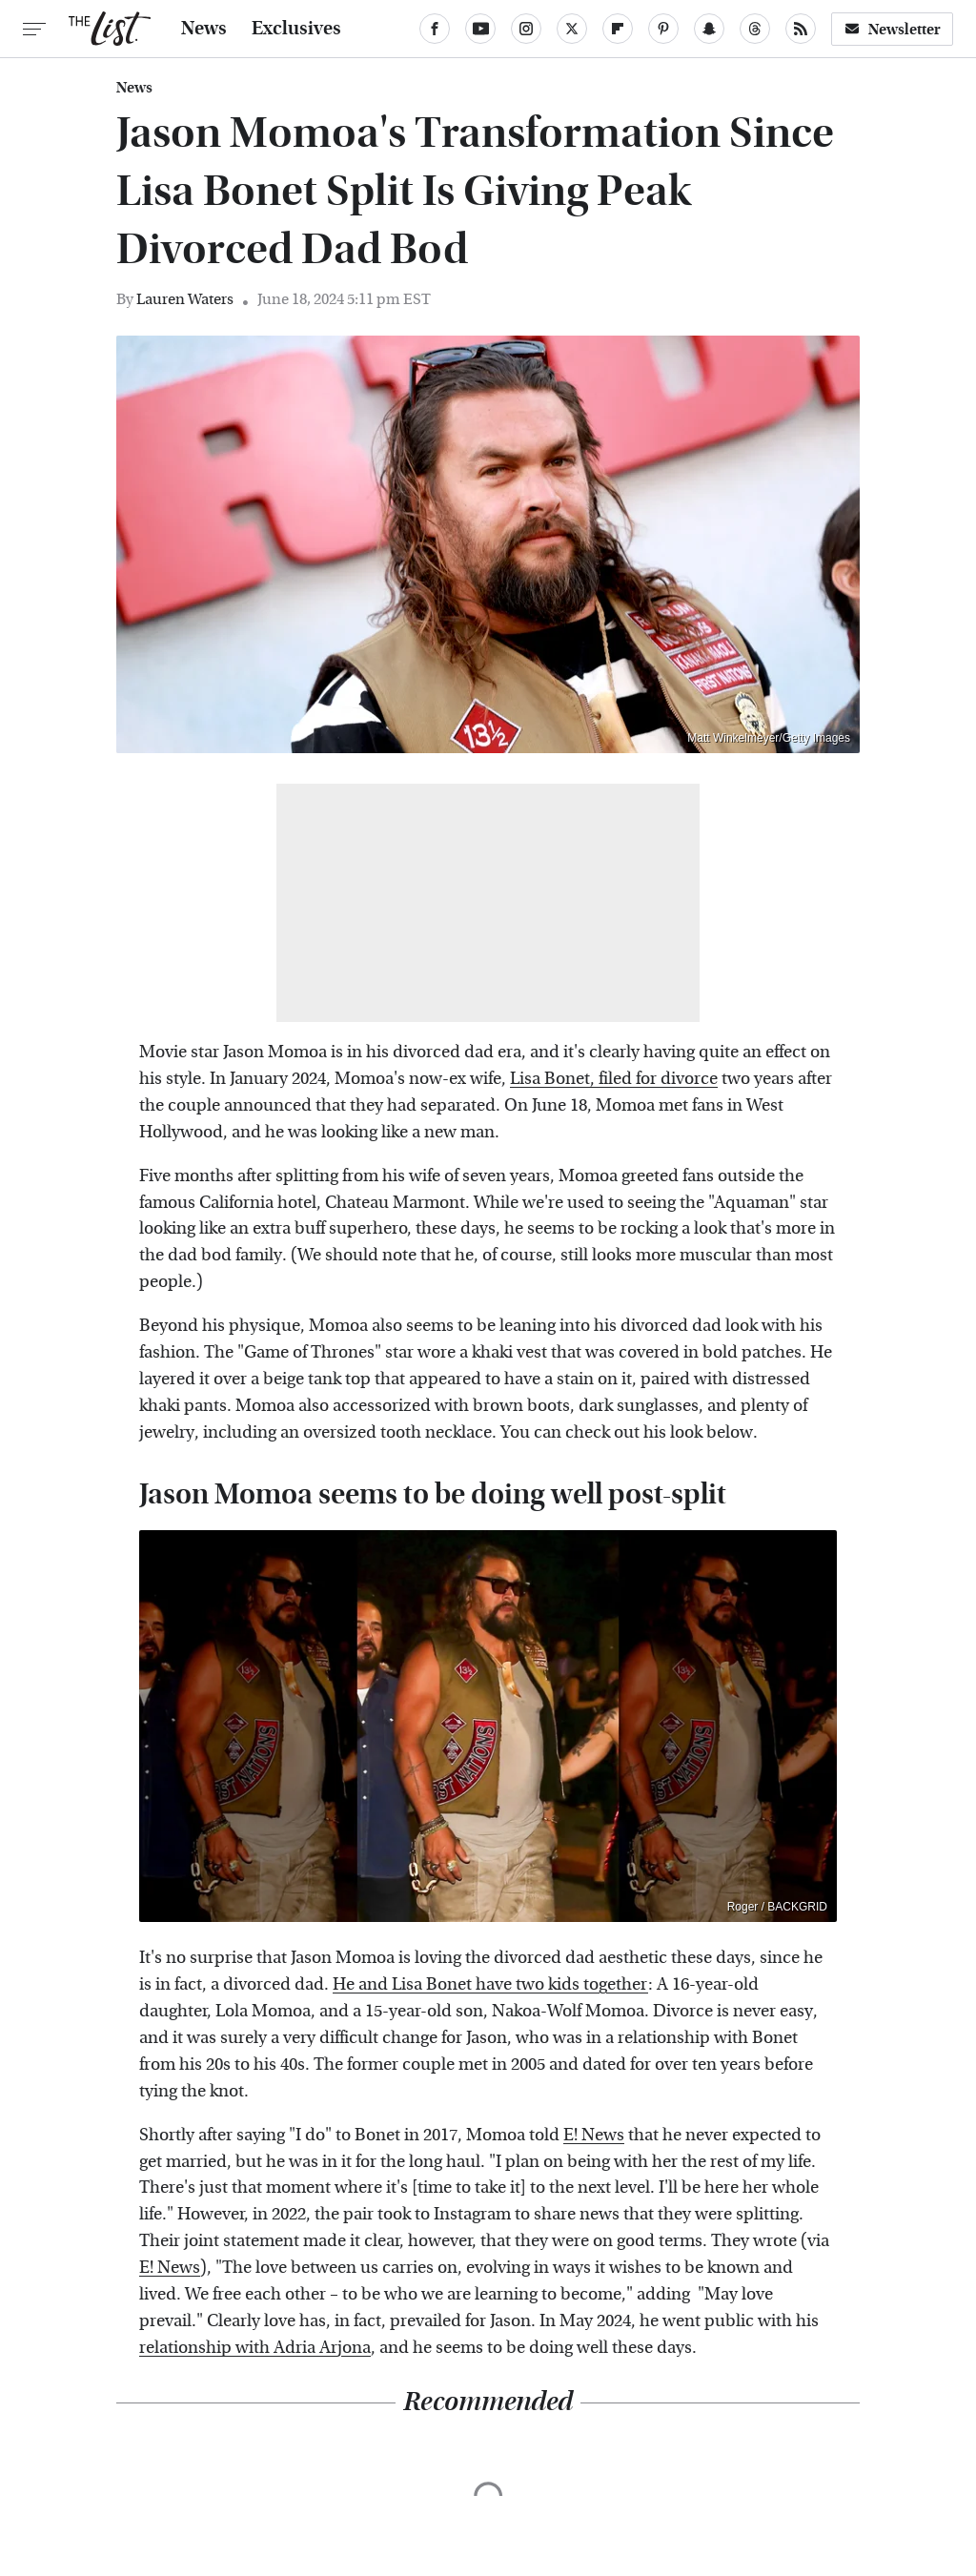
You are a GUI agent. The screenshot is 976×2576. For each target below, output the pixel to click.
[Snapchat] (709, 28)
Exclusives (296, 28)
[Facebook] (434, 28)
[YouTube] (480, 28)
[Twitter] (572, 28)
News (204, 28)
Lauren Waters (185, 299)
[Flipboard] (617, 28)
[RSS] (800, 28)
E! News (593, 2135)
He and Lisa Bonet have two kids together (490, 1984)
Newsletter (892, 29)
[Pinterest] (663, 28)
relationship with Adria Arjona (255, 2348)
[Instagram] (526, 28)
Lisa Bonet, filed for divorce (614, 1079)
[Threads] (755, 28)
